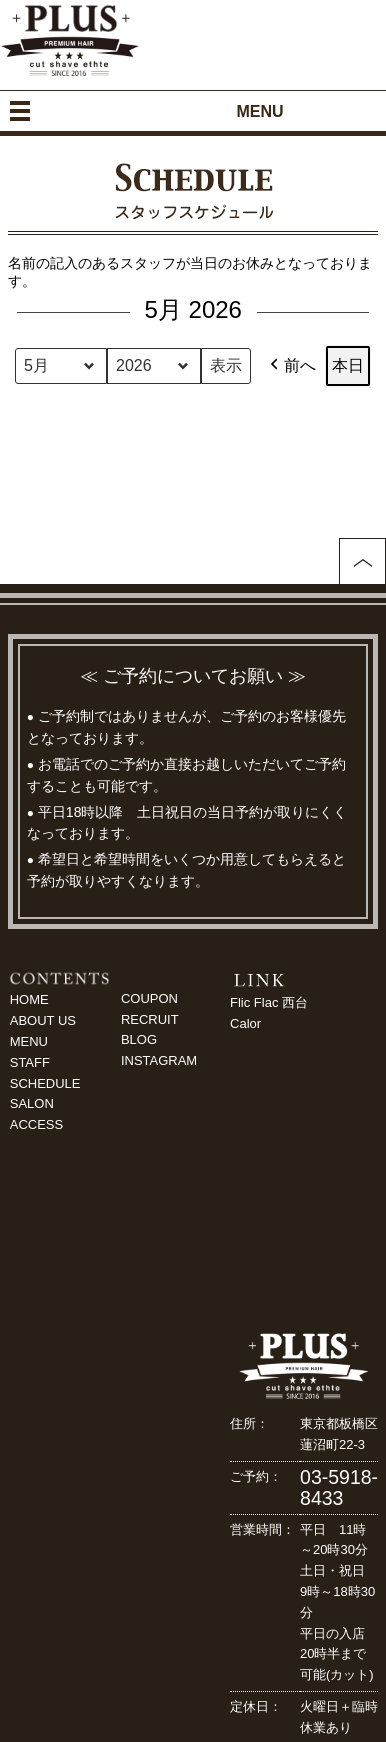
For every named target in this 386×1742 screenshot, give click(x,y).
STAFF (30, 1062)
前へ (291, 366)
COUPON (149, 998)
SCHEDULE (45, 1083)
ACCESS (36, 1124)
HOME (29, 999)
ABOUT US (43, 1020)
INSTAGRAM (159, 1060)
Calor (245, 1023)
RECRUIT (150, 1019)
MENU (29, 1041)
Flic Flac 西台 (269, 1002)
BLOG (139, 1039)
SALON (32, 1103)
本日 (348, 365)
